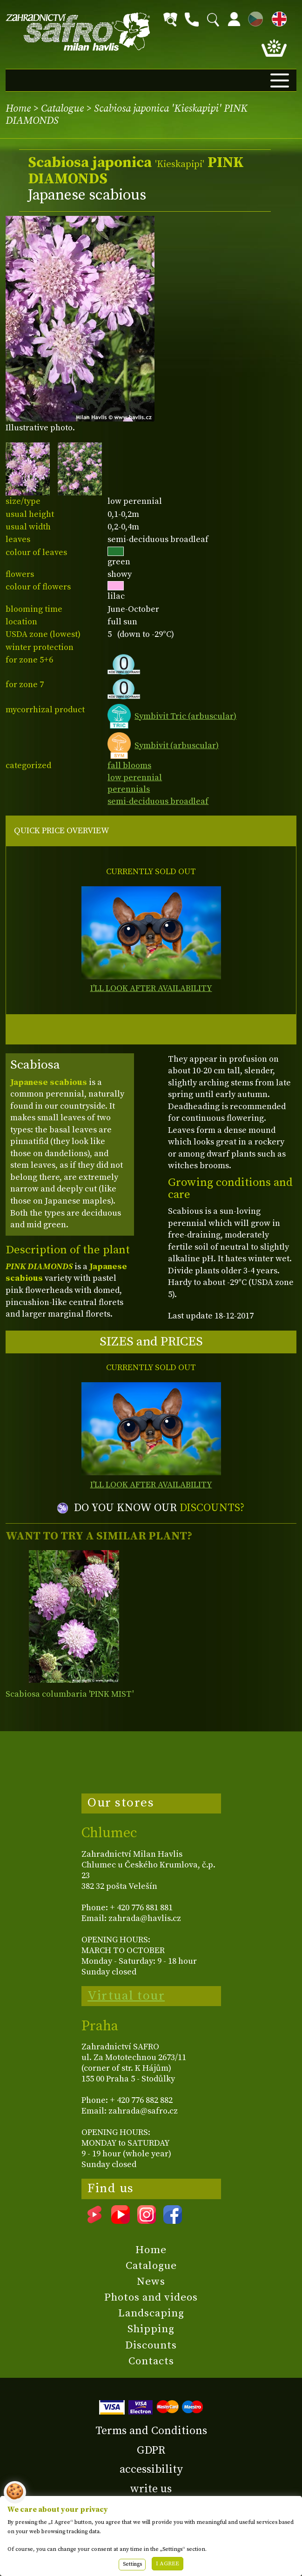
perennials (128, 789)
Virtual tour (126, 1996)
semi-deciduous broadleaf (157, 801)
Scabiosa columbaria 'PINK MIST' (70, 1694)
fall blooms (129, 765)
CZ (253, 17)
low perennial (134, 777)
